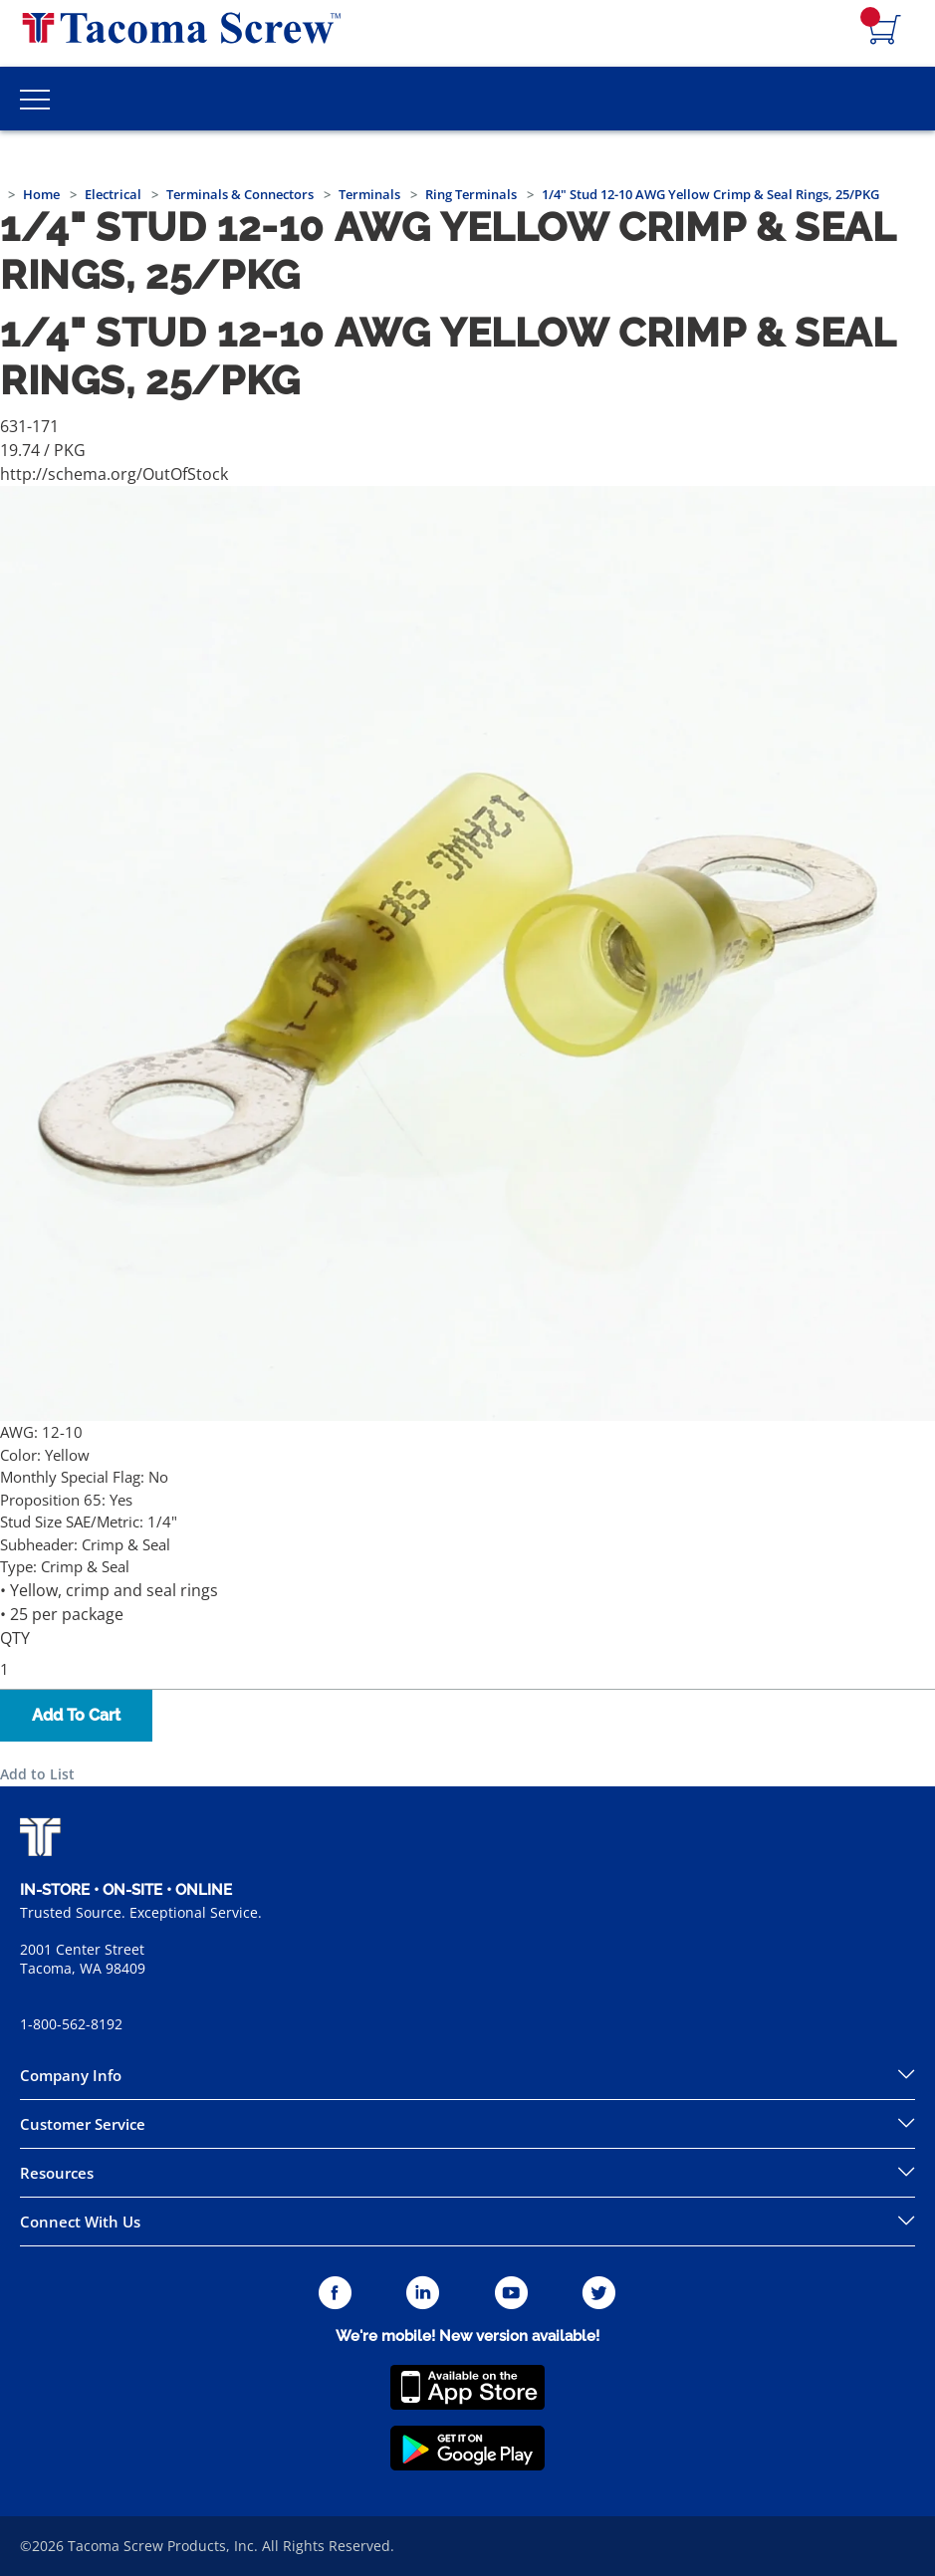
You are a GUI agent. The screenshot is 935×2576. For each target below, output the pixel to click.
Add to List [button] (37, 1773)
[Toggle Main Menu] (35, 98)
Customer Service (82, 2124)
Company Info (70, 2075)
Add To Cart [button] (76, 1715)
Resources (57, 2173)
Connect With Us (80, 2221)
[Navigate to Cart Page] (885, 31)
